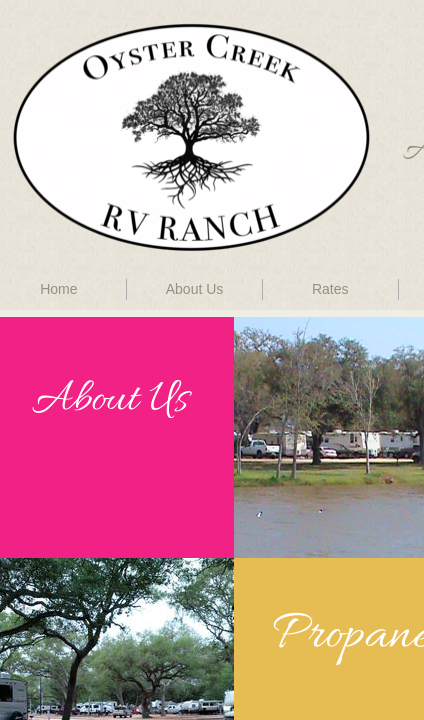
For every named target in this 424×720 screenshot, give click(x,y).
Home (58, 289)
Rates (330, 289)
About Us (195, 289)
